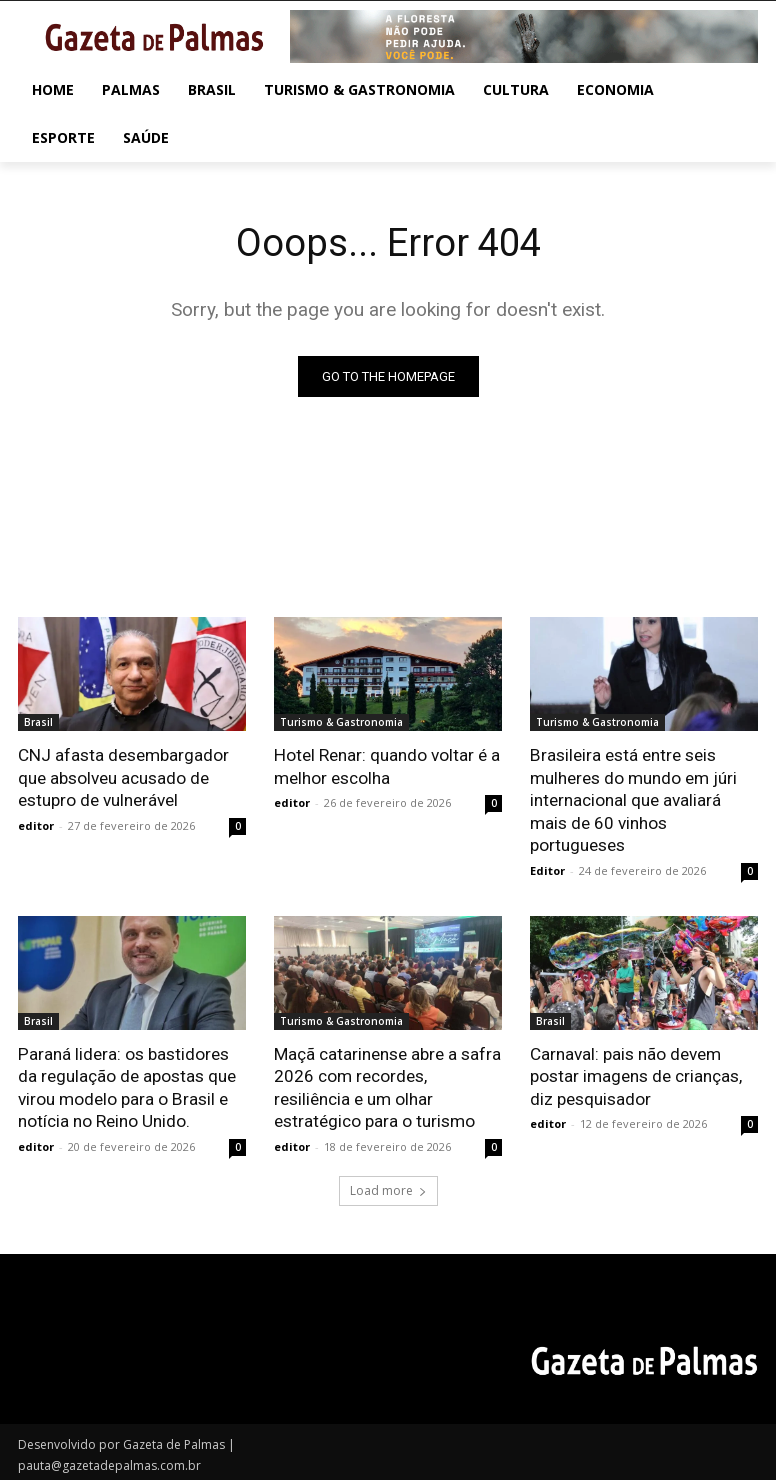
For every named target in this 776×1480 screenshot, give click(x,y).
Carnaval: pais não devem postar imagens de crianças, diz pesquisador (636, 1074)
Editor (547, 868)
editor (36, 824)
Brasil (38, 722)
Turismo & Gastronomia (341, 722)
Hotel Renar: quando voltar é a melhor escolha (386, 766)
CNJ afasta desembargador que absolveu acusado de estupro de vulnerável (123, 777)
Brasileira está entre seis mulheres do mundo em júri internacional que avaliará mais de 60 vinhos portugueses (633, 799)
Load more (388, 1186)
